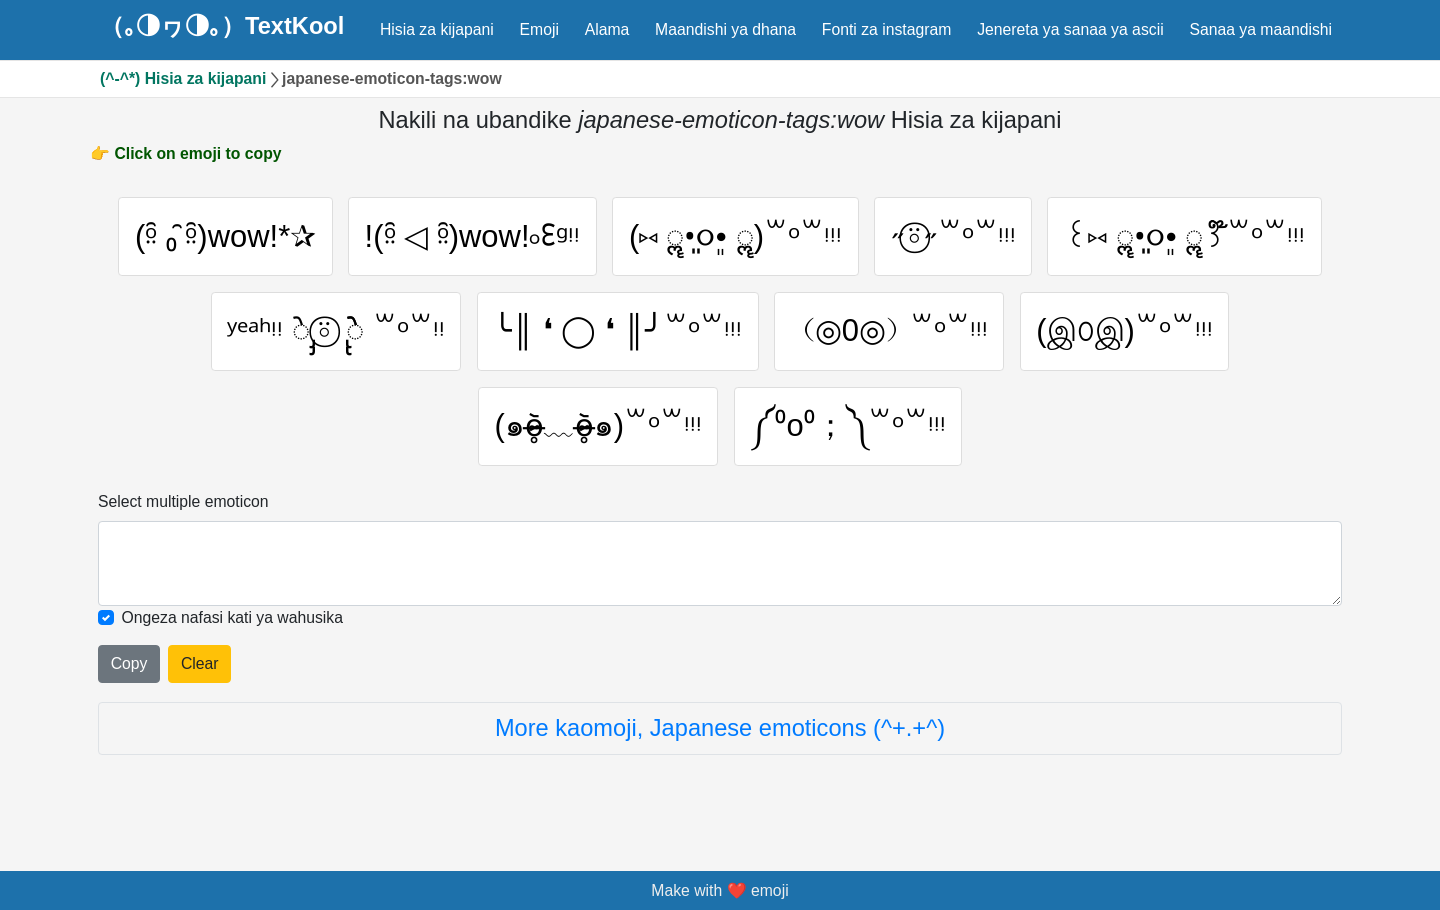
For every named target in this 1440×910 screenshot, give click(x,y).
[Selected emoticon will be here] (720, 568)
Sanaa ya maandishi (1260, 29)
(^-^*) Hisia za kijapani (183, 78)
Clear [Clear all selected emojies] (200, 668)
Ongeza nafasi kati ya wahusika (233, 622)
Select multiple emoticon (183, 506)
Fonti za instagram (887, 29)
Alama (607, 29)
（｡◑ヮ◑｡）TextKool (222, 27)
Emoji (539, 29)
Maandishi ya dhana (725, 29)
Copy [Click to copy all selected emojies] (129, 668)
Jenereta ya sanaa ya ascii (1070, 29)
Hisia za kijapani (437, 29)
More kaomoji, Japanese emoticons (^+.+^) (720, 733)
